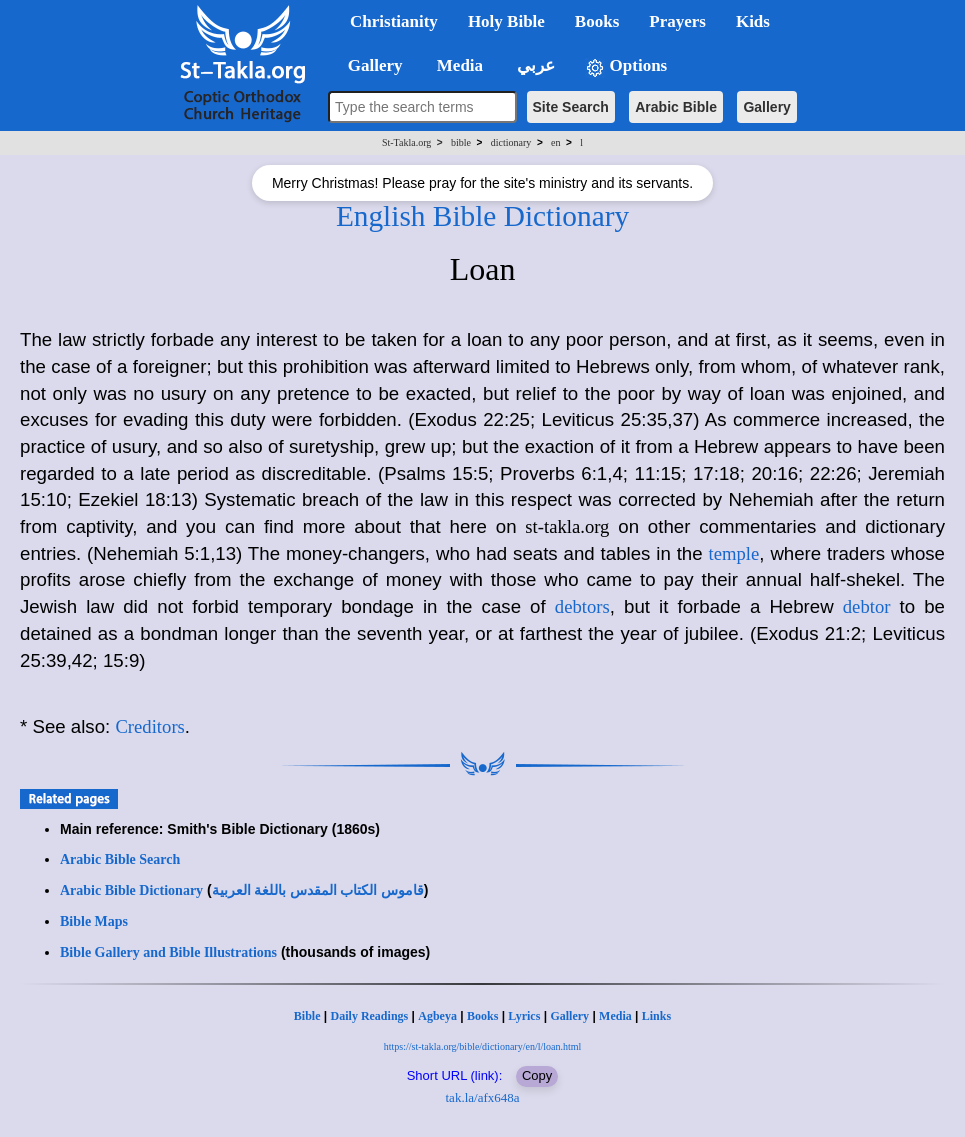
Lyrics (524, 1016)
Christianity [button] (394, 21)
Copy (537, 1075)
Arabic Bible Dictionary (131, 890)
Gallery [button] (369, 65)
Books (482, 1016)
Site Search (571, 107)
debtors (582, 606)
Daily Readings (370, 1016)
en (555, 142)
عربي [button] (534, 65)
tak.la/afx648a (483, 1097)
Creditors (149, 726)
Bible (307, 1016)
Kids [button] (753, 21)
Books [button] (597, 21)
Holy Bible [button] (506, 21)
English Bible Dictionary (482, 216)
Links (656, 1016)
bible (461, 142)
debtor (867, 606)
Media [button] (458, 65)
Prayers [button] (677, 21)
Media (615, 1016)
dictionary (511, 142)
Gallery (766, 107)
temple (734, 553)
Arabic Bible (676, 107)
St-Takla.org (406, 142)
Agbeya (437, 1016)
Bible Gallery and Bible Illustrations (168, 952)
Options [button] (626, 66)
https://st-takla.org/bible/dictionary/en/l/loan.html (483, 1046)
